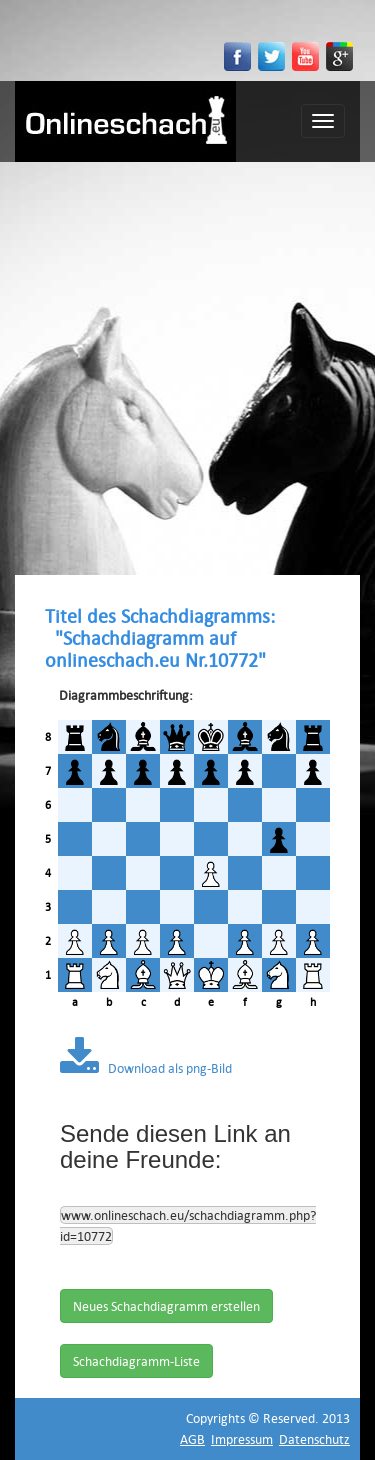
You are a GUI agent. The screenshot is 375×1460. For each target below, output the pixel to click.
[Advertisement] (187, 359)
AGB (192, 1439)
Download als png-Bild (146, 1068)
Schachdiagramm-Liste (136, 1361)
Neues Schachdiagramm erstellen (166, 1306)
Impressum (242, 1439)
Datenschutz (314, 1439)
